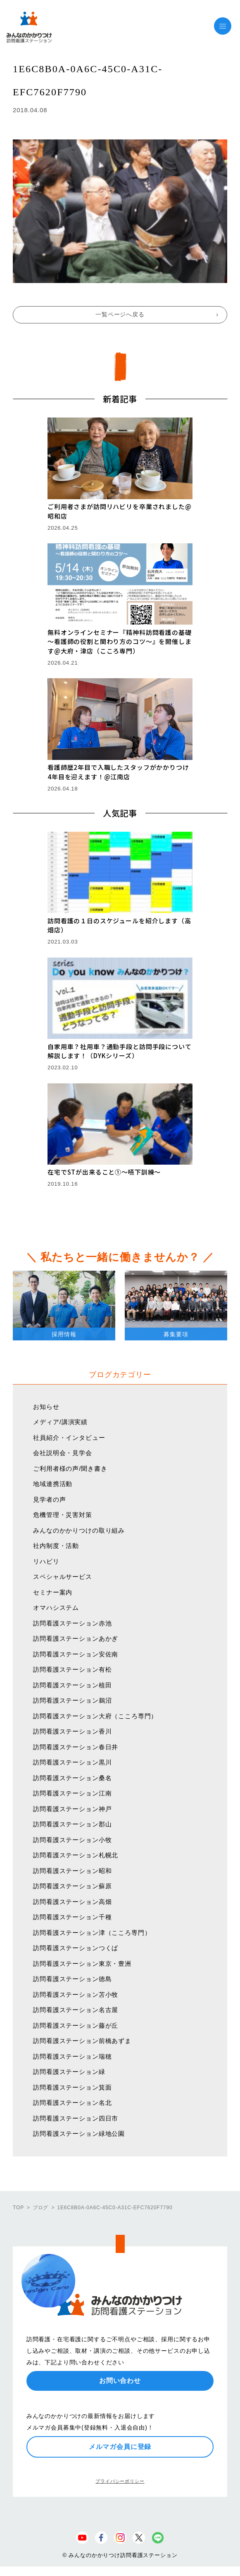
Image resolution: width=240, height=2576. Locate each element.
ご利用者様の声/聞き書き (70, 1468)
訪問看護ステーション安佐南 (75, 1654)
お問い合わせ (120, 2380)
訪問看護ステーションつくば (75, 1947)
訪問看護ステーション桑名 (72, 1777)
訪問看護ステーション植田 (72, 1685)
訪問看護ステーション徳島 (72, 1978)
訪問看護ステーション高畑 (72, 1901)
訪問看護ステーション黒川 (72, 1762)
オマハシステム (56, 1607)
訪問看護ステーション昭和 (72, 1870)
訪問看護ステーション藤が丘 (75, 2025)
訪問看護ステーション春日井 (75, 1746)
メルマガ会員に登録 (120, 2446)
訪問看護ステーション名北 (72, 2102)
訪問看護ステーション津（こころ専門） (92, 1932)
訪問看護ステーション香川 (72, 1731)
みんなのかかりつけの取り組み (79, 1530)
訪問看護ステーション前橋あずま (82, 2040)
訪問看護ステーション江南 (72, 1793)
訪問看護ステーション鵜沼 (72, 1700)
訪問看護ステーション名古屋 (75, 2009)
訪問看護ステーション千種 (72, 1916)
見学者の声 (49, 1499)
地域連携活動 (52, 1483)
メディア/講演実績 (60, 1421)
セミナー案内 (52, 1592)
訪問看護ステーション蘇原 (72, 1886)
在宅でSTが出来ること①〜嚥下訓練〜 (104, 1172)
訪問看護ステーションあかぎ (75, 1638)
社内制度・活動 (56, 1545)
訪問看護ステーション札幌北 (75, 1855)
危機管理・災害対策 (62, 1514)
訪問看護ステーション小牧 (72, 1839)
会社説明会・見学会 (62, 1452)
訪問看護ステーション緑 (69, 2071)
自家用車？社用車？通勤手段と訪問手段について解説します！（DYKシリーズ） (119, 1051)
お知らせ (46, 1406)
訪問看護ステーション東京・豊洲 (82, 1963)
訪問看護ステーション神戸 (72, 1808)
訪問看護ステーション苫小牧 (75, 1994)
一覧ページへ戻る (120, 314)
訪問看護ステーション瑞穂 (72, 2056)
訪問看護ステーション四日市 (75, 2118)
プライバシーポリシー (119, 2481)
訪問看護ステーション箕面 (72, 2087)
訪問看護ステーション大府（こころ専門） (95, 1716)
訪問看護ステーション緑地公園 (79, 2133)
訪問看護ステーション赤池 (72, 1623)
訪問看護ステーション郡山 (72, 1824)
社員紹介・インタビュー (69, 1437)
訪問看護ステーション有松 (72, 1669)
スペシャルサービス (62, 1576)
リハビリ (46, 1561)
